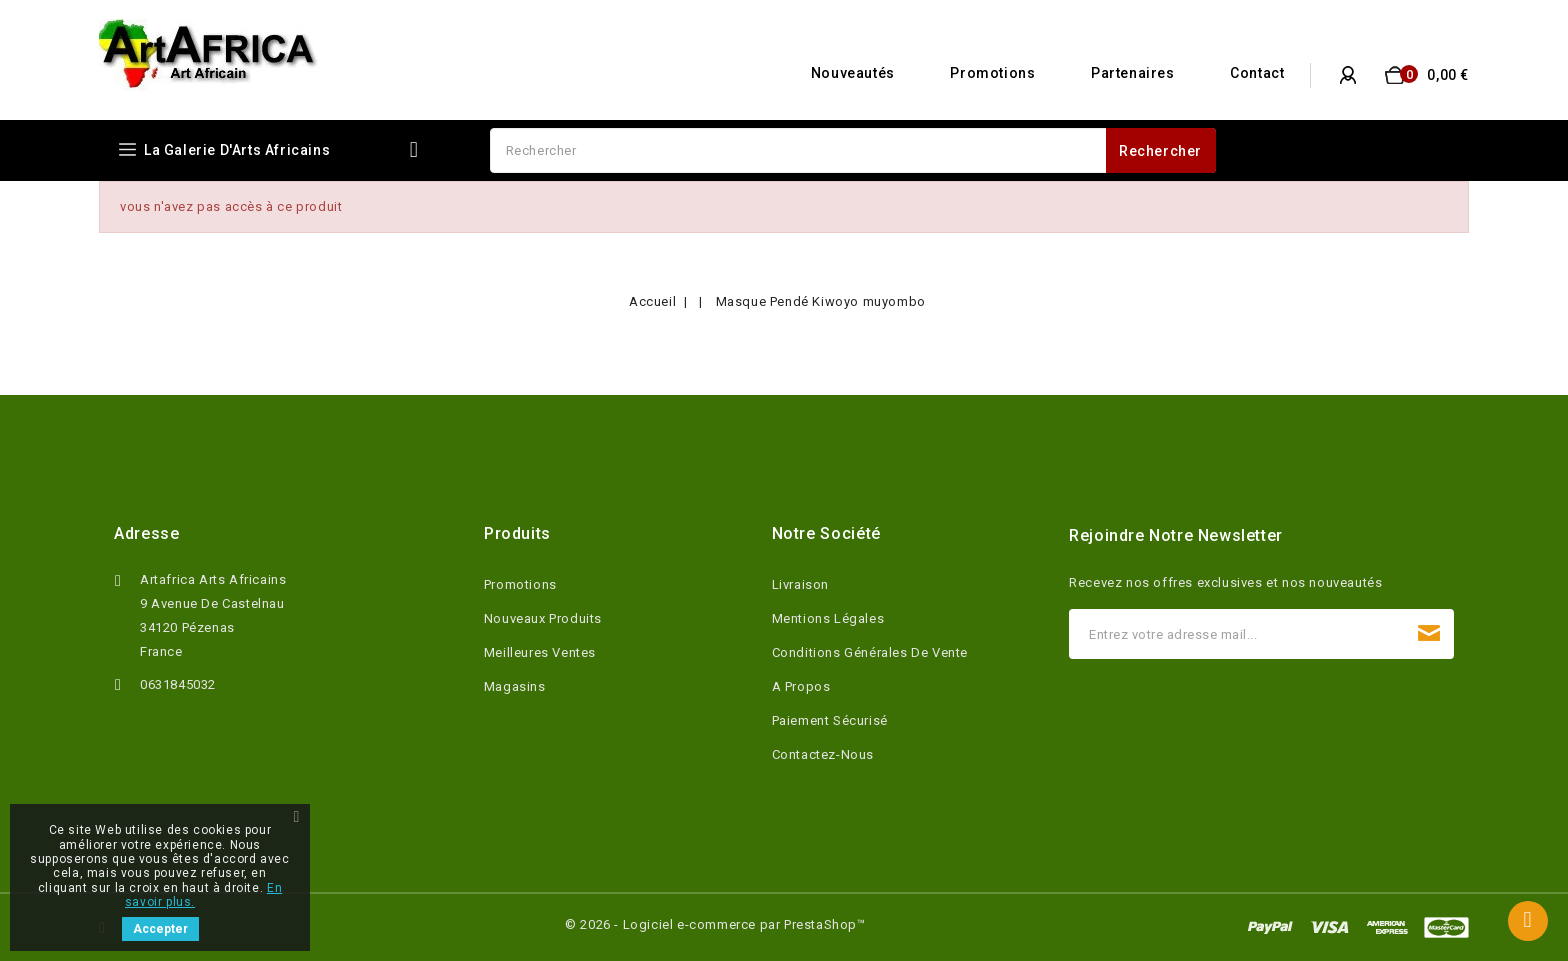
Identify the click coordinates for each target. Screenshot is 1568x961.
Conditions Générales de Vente (870, 652)
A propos (801, 686)
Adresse (146, 533)
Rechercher (1160, 151)
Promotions (992, 73)
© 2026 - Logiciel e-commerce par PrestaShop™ (715, 924)
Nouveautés (853, 73)
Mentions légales (828, 618)
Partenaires (1133, 73)
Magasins (515, 686)
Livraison (800, 584)
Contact (1257, 73)
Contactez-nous (823, 754)
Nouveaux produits (543, 618)
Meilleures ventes (540, 652)
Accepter (160, 929)
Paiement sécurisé (830, 720)
